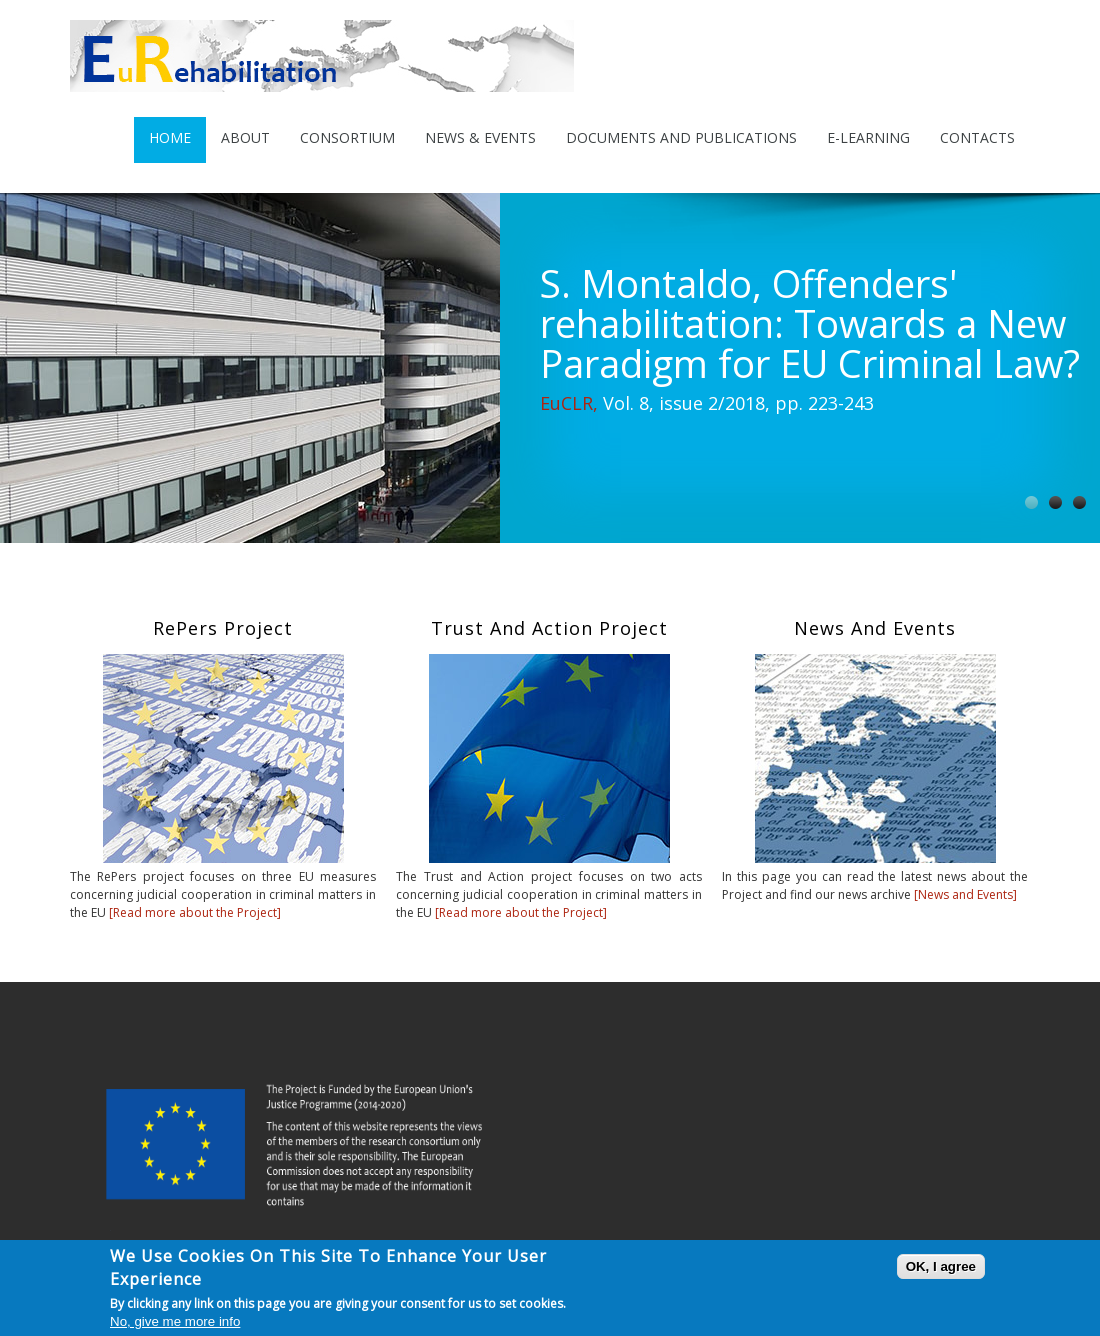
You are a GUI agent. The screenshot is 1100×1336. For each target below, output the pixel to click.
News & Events (480, 137)
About (245, 137)
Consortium (347, 137)
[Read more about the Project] (193, 912)
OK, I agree (941, 1267)
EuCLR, (569, 403)
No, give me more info (175, 1322)
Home (170, 137)
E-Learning (868, 137)
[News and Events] (965, 894)
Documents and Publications (681, 137)
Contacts (977, 137)
